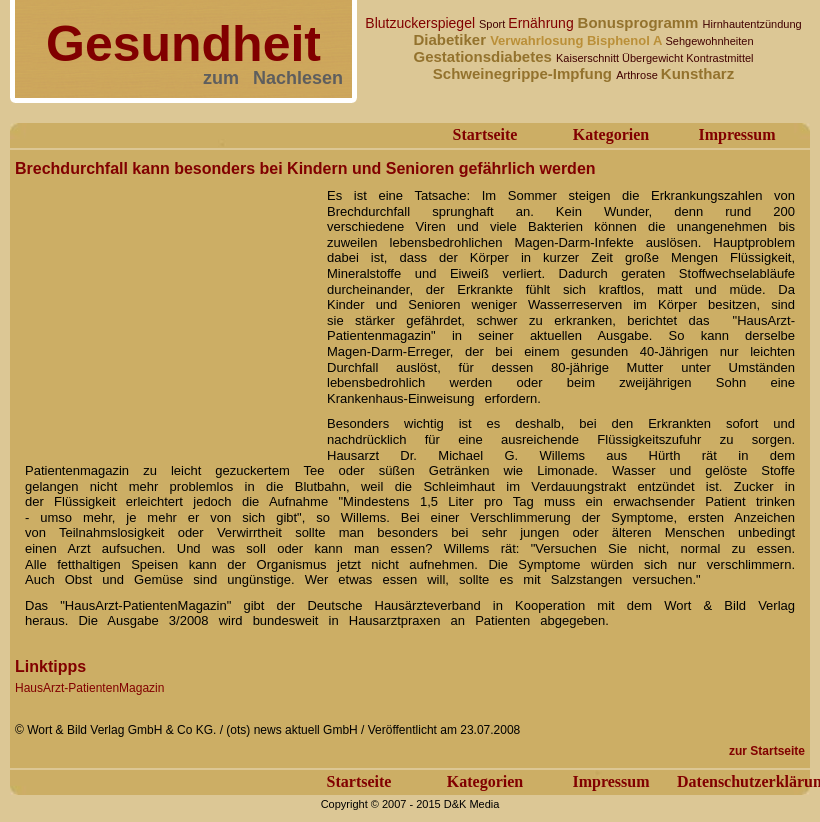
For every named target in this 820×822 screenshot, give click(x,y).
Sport (493, 24)
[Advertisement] (165, 308)
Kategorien (611, 134)
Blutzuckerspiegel (422, 23)
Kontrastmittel (719, 58)
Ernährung (542, 23)
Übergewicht (654, 58)
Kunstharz (697, 73)
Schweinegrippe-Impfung (524, 73)
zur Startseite (767, 751)
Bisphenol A (626, 40)
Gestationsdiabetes (484, 56)
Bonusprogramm (640, 22)
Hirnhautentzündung (752, 24)
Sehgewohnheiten (709, 41)
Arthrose (638, 75)
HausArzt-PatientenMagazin (89, 688)
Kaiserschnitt (589, 58)
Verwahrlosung (538, 40)
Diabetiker (451, 39)
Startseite (485, 134)
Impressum (736, 134)
